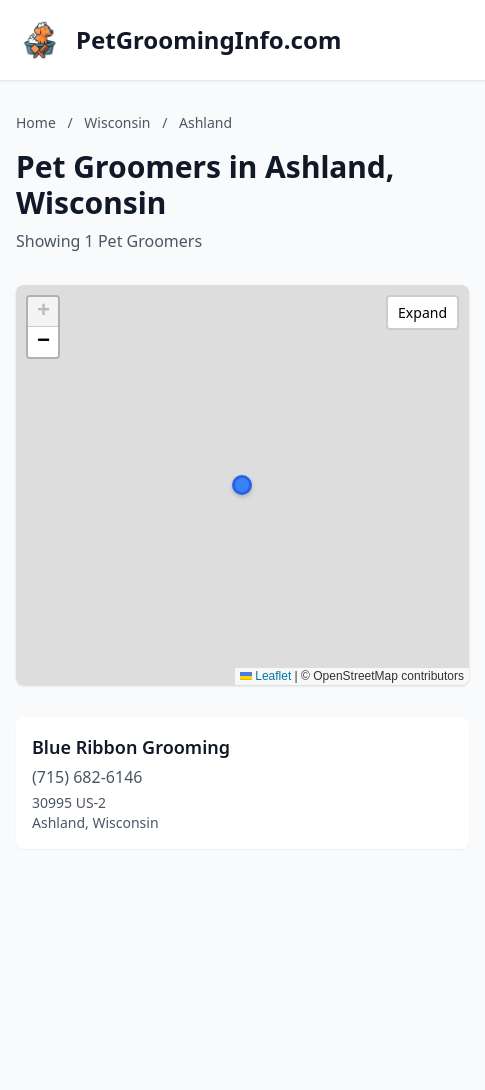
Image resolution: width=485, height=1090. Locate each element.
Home (36, 122)
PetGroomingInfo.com (208, 40)
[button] (242, 485)
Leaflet (265, 676)
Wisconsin (117, 122)
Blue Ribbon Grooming (131, 747)
